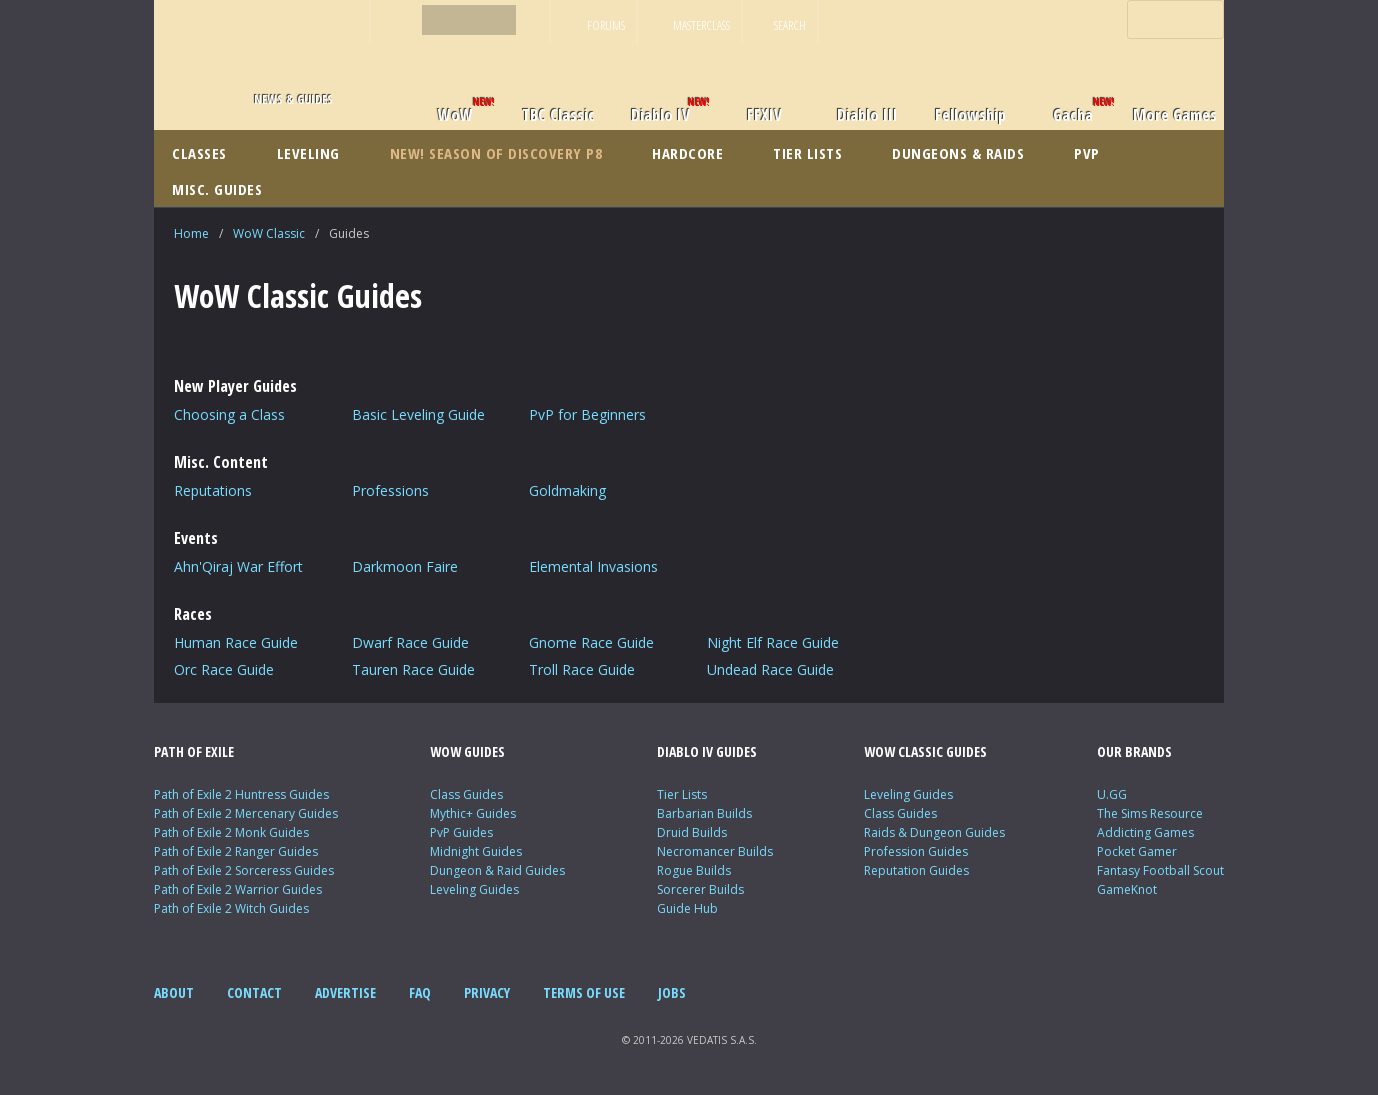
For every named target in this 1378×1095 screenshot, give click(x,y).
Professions (390, 490)
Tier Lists (682, 794)
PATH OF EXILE (194, 751)
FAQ (420, 992)
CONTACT (254, 992)
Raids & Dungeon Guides (934, 832)
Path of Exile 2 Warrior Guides (238, 889)
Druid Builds (692, 832)
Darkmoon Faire (405, 566)
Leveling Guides (474, 889)
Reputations (213, 490)
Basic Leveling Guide (418, 414)
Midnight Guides (476, 851)
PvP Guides (461, 832)
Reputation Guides (916, 870)
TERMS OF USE (584, 992)
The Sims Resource (1150, 813)
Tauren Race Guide (413, 669)
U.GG (1112, 794)
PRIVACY (487, 992)
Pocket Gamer (1137, 851)
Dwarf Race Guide (410, 642)
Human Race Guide (236, 642)
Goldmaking (567, 490)
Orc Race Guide (224, 669)
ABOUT (174, 992)
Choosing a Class (229, 414)
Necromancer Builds (715, 851)
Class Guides (466, 794)
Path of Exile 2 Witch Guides (231, 908)
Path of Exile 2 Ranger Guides (236, 851)
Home (191, 233)
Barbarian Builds (704, 813)
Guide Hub (687, 908)
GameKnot (1127, 889)
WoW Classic (269, 233)
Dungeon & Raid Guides (497, 870)
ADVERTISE (345, 992)
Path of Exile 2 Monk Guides (231, 832)
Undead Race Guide (770, 669)
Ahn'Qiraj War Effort (238, 566)
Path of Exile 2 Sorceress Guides (244, 870)
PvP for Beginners (587, 414)
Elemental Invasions (593, 566)
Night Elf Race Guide (773, 642)
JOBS (672, 992)
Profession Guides (916, 851)
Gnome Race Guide (591, 642)
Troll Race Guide (582, 669)
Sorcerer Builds (700, 889)
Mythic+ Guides (473, 813)
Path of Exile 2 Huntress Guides (241, 794)
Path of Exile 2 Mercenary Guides (246, 813)
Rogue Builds (694, 870)
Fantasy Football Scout (1160, 870)
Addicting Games (1145, 832)
